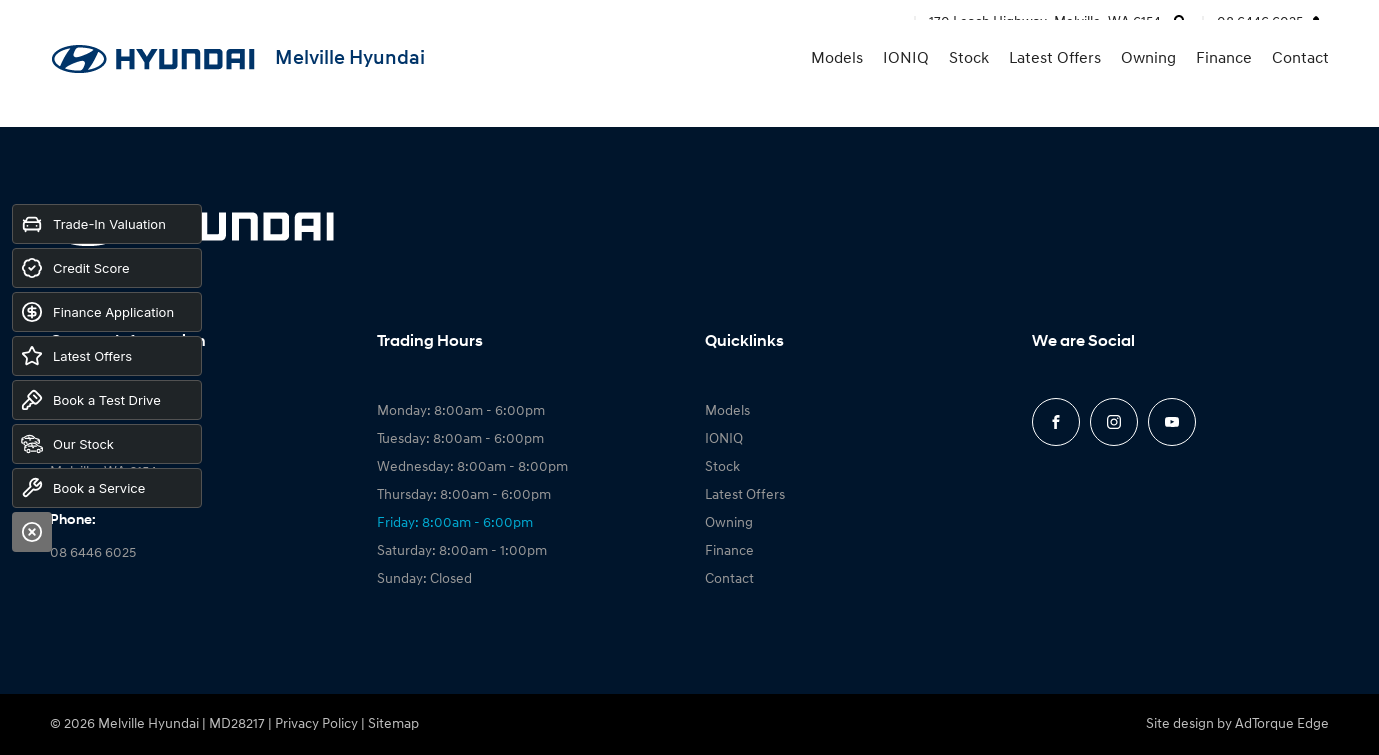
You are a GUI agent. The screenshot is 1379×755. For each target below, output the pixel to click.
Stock (969, 87)
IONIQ (906, 87)
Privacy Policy (316, 724)
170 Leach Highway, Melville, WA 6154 (1045, 22)
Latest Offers (1055, 87)
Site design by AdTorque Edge (1237, 724)
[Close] (32, 532)
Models (837, 87)
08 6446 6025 (1260, 22)
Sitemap (393, 724)
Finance (1224, 87)
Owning (1148, 87)
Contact (1300, 87)
